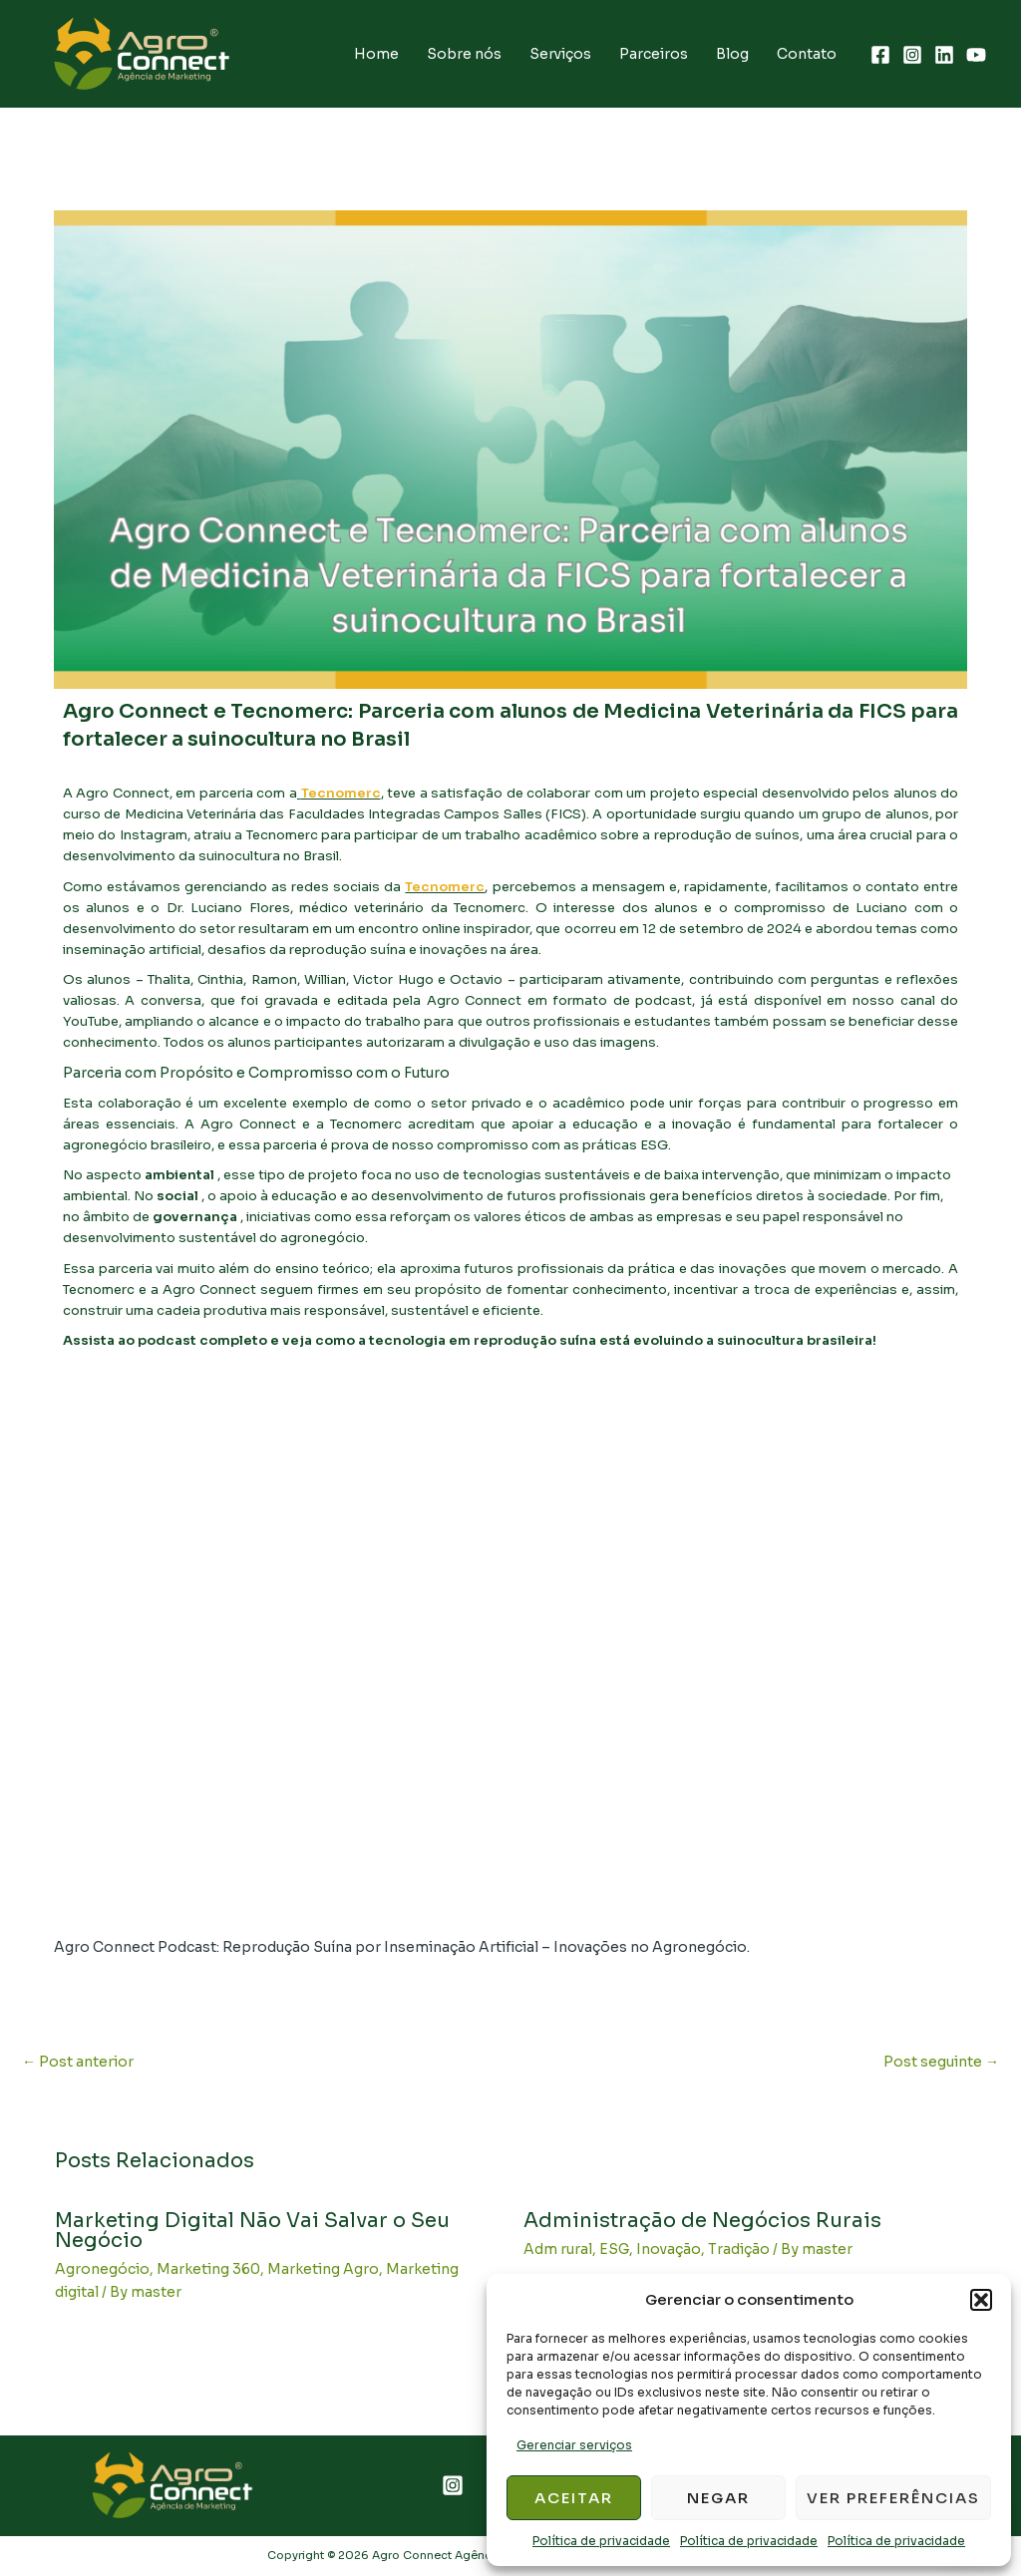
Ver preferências (893, 2497)
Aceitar (573, 2497)
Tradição (739, 2249)
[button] (981, 2300)
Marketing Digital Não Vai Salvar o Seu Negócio (252, 2230)
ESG (614, 2249)
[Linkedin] (944, 55)
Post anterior (78, 2062)
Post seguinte (941, 2062)
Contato (807, 54)
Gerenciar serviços (574, 2444)
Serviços (560, 54)
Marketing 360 (208, 2269)
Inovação (668, 2249)
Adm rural (557, 2249)
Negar (718, 2497)
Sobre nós (464, 54)
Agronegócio (102, 2269)
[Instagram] (912, 55)
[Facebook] (880, 55)
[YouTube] (976, 55)
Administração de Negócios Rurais (702, 2220)
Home (376, 54)
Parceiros (653, 54)
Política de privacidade (601, 2540)
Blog (732, 54)
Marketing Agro (323, 2269)
